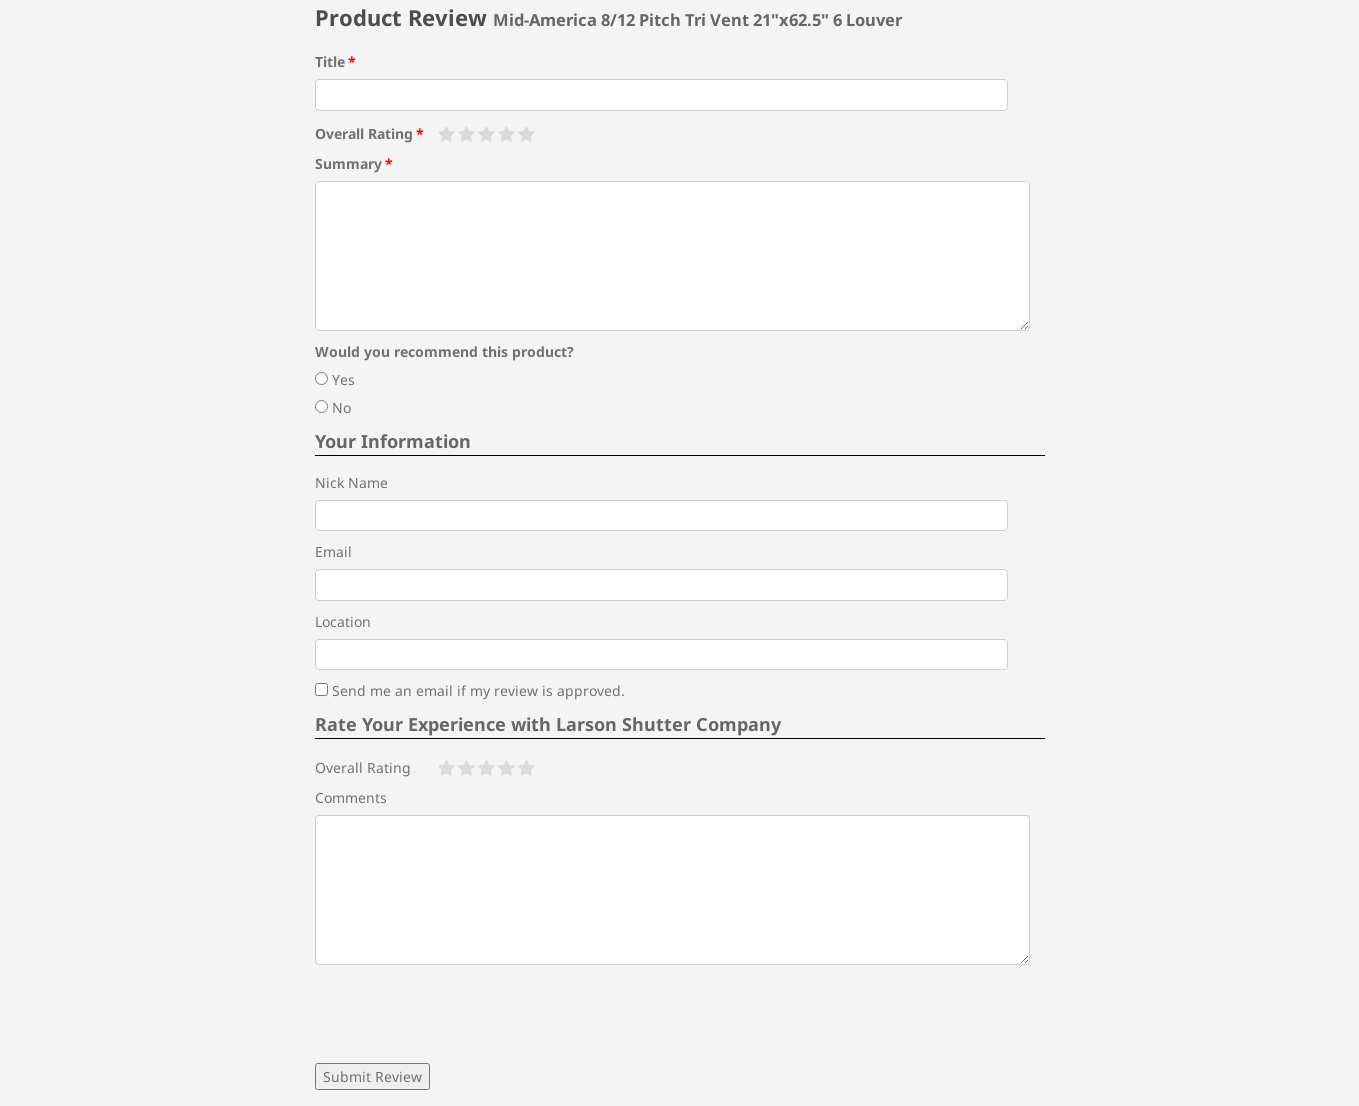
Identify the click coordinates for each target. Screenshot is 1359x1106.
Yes (335, 379)
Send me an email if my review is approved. (470, 690)
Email (333, 551)
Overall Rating (364, 133)
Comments (351, 797)
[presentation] (467, 1014)
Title (330, 61)
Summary (348, 163)
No (333, 407)
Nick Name (351, 482)
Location (343, 621)
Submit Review (372, 1076)
